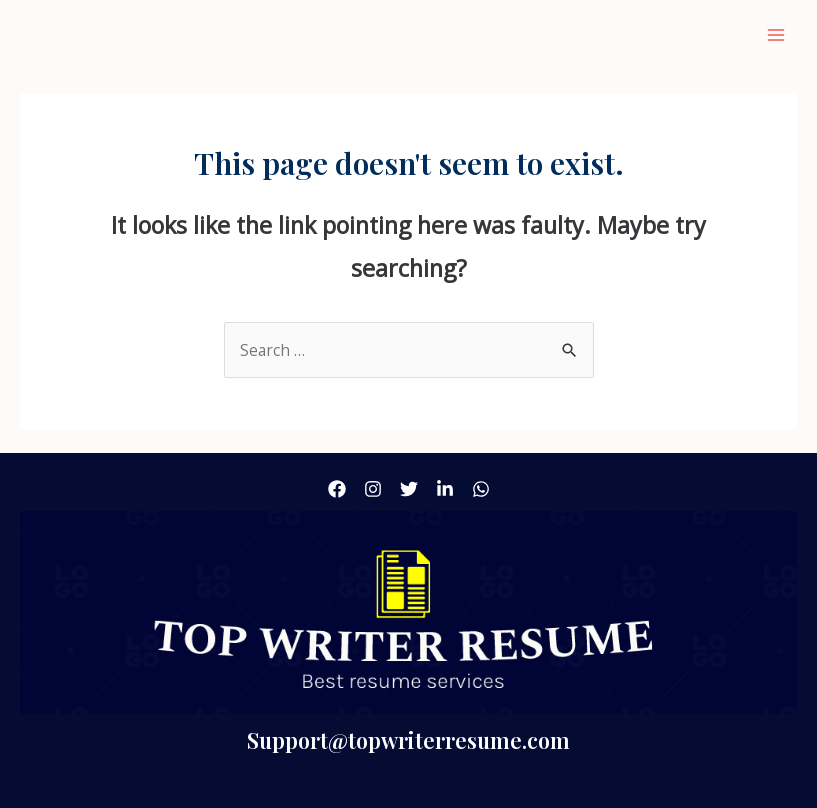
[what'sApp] (481, 489)
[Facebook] (337, 489)
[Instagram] (373, 489)
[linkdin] (445, 489)
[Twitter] (409, 489)
